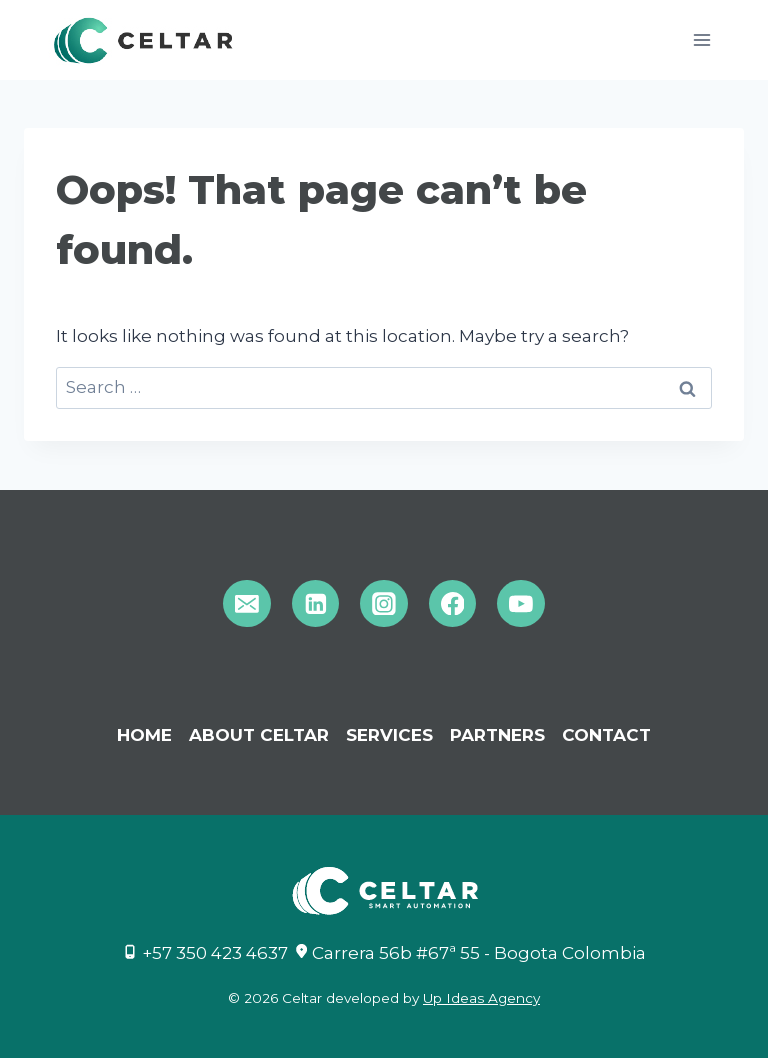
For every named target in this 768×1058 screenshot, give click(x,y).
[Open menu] (701, 39)
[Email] (247, 604)
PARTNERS (497, 735)
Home (144, 735)
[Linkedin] (316, 604)
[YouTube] (521, 604)
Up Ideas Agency (481, 998)
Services (389, 735)
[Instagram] (384, 604)
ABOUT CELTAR (259, 735)
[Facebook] (453, 604)
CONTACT (606, 735)
